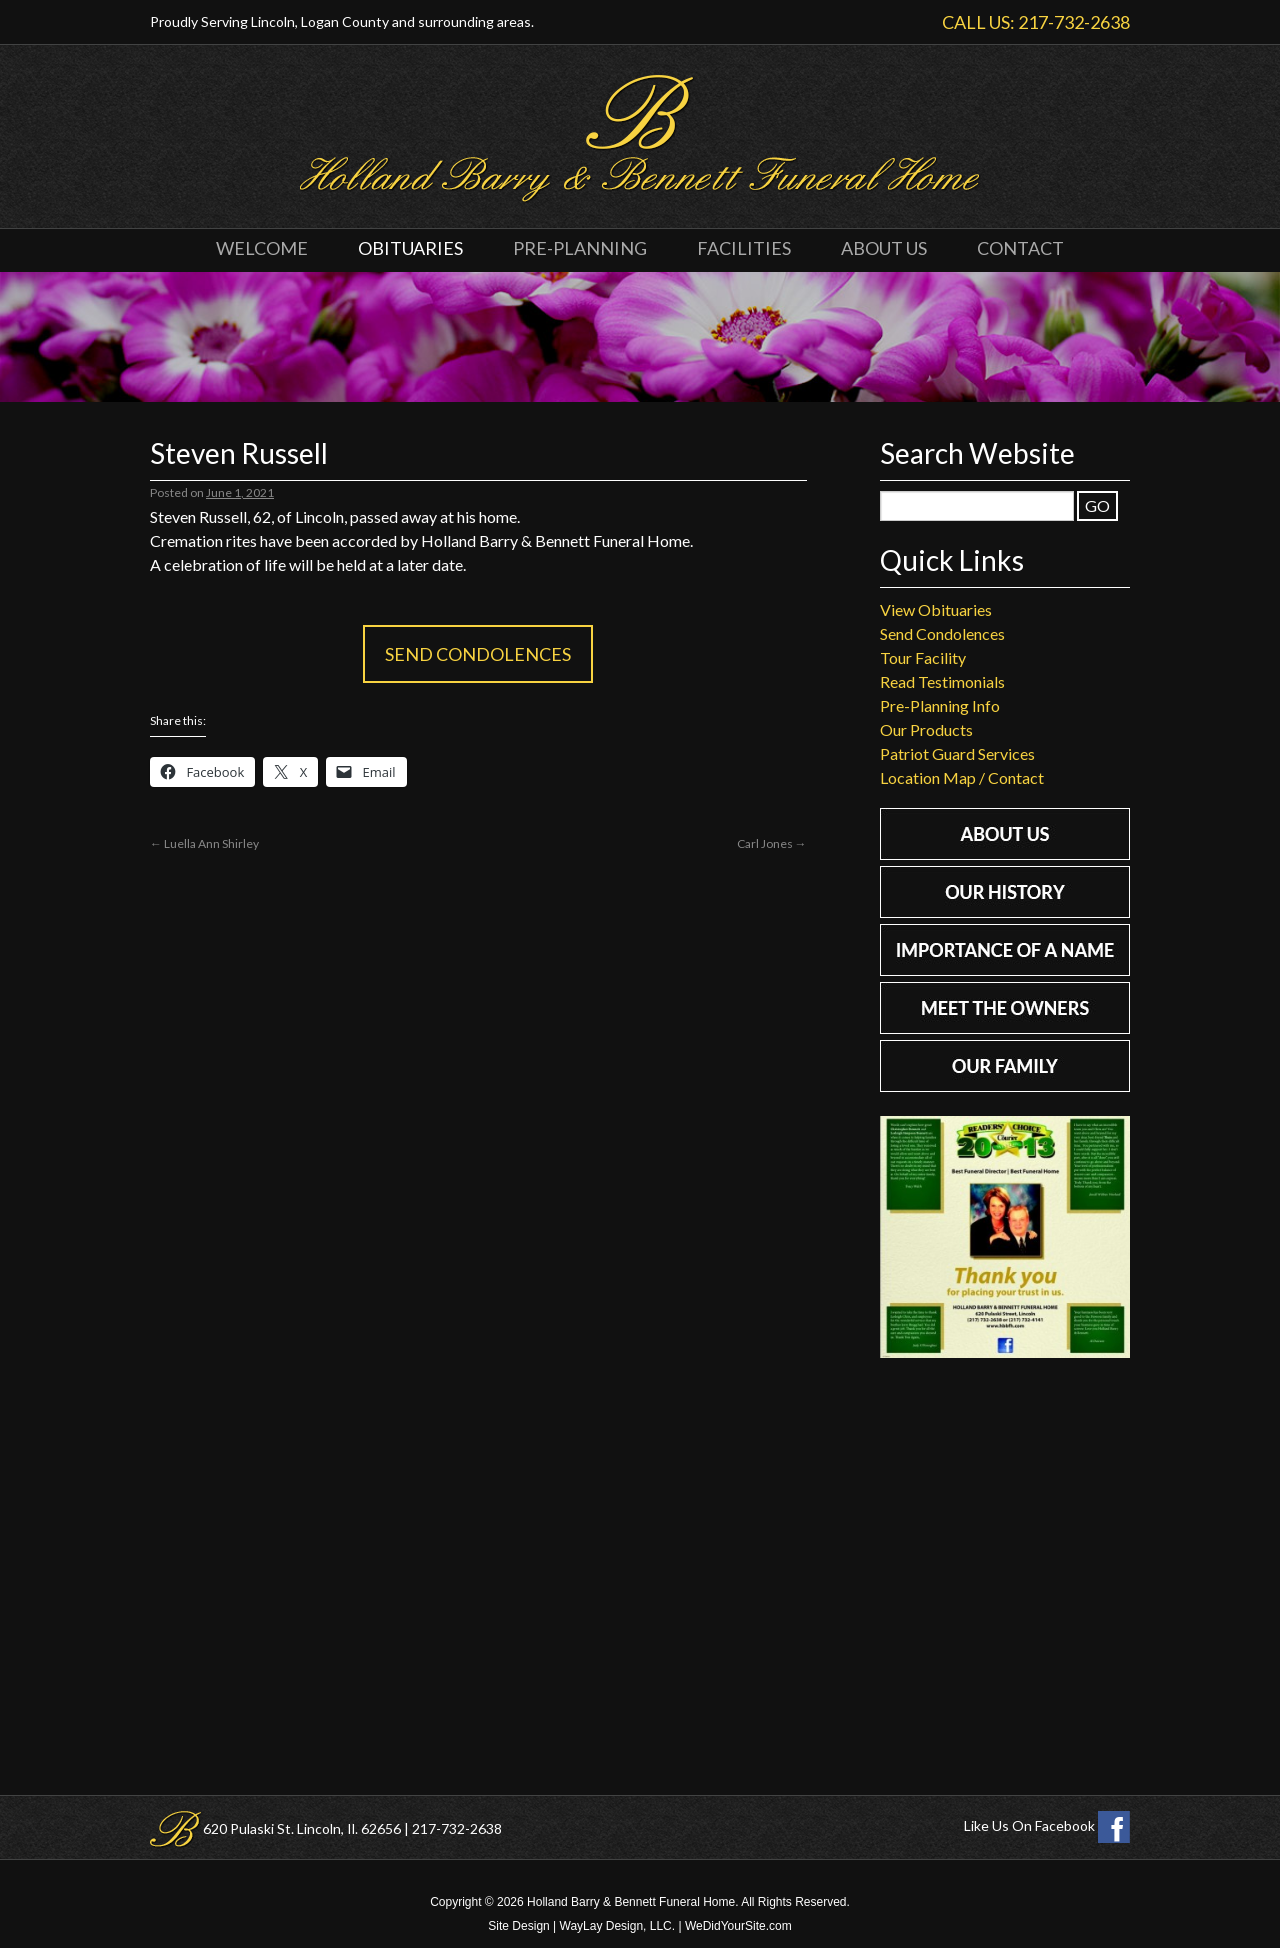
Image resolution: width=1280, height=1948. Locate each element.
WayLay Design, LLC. (618, 1926)
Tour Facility (923, 657)
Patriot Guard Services (957, 753)
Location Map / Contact (962, 777)
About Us (884, 248)
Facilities (744, 248)
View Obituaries (936, 609)
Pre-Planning (580, 248)
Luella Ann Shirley (204, 843)
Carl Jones (772, 843)
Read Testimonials (942, 681)
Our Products (926, 729)
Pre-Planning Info (940, 705)
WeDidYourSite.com (738, 1926)
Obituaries (410, 248)
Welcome (262, 248)
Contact (1020, 248)
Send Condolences (478, 654)
